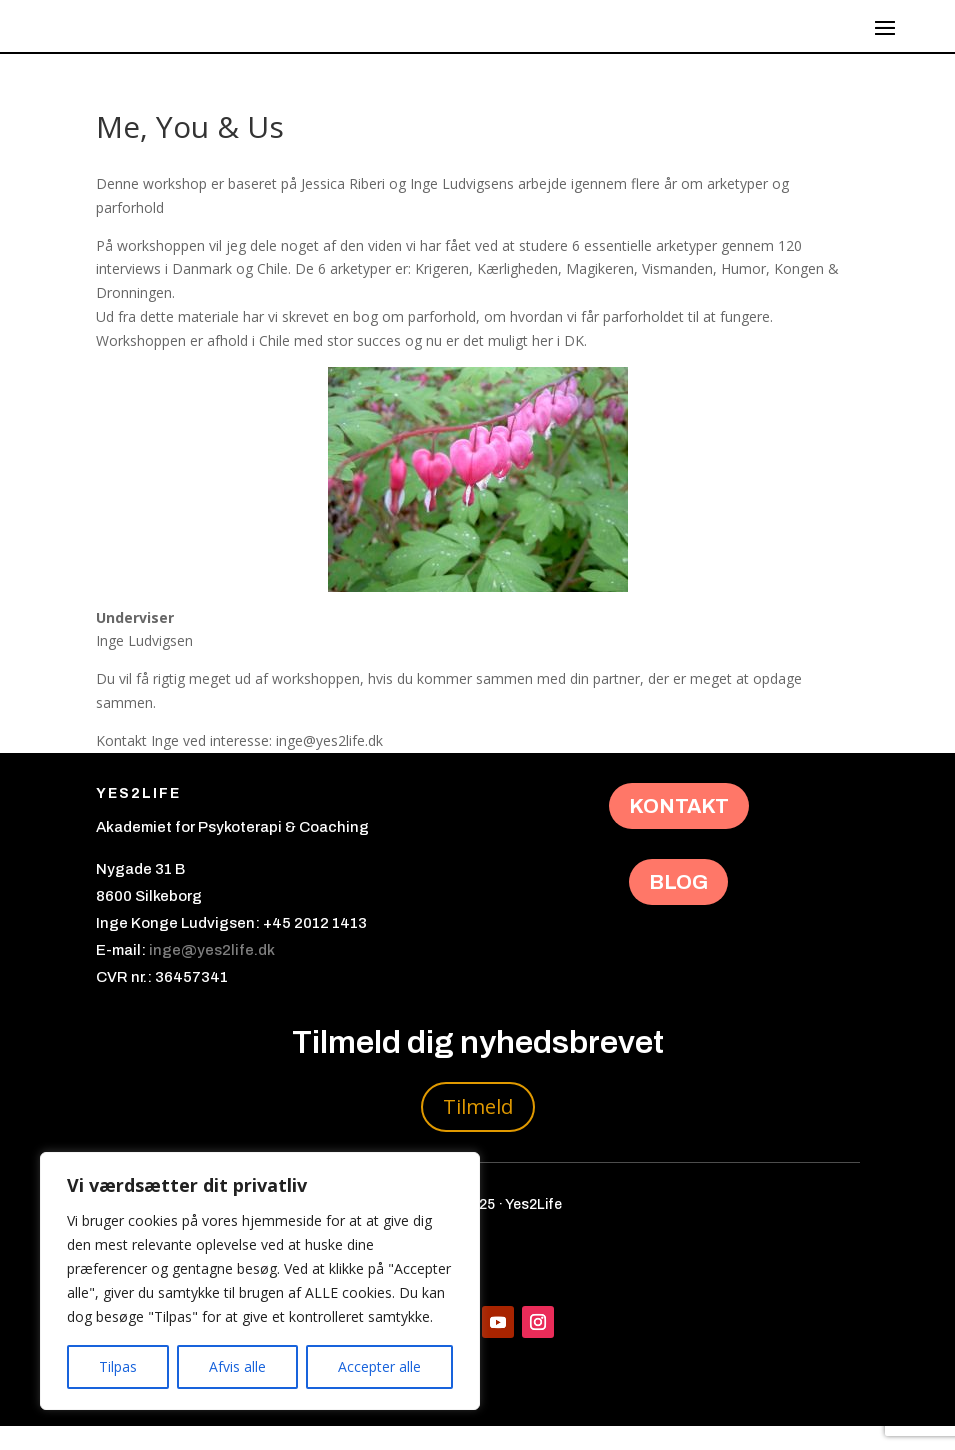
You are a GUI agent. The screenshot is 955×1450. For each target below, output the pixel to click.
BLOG (678, 906)
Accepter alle (379, 1366)
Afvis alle (237, 1366)
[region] (260, 1281)
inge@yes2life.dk (212, 974)
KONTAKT (679, 830)
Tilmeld (478, 1130)
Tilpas (118, 1366)
